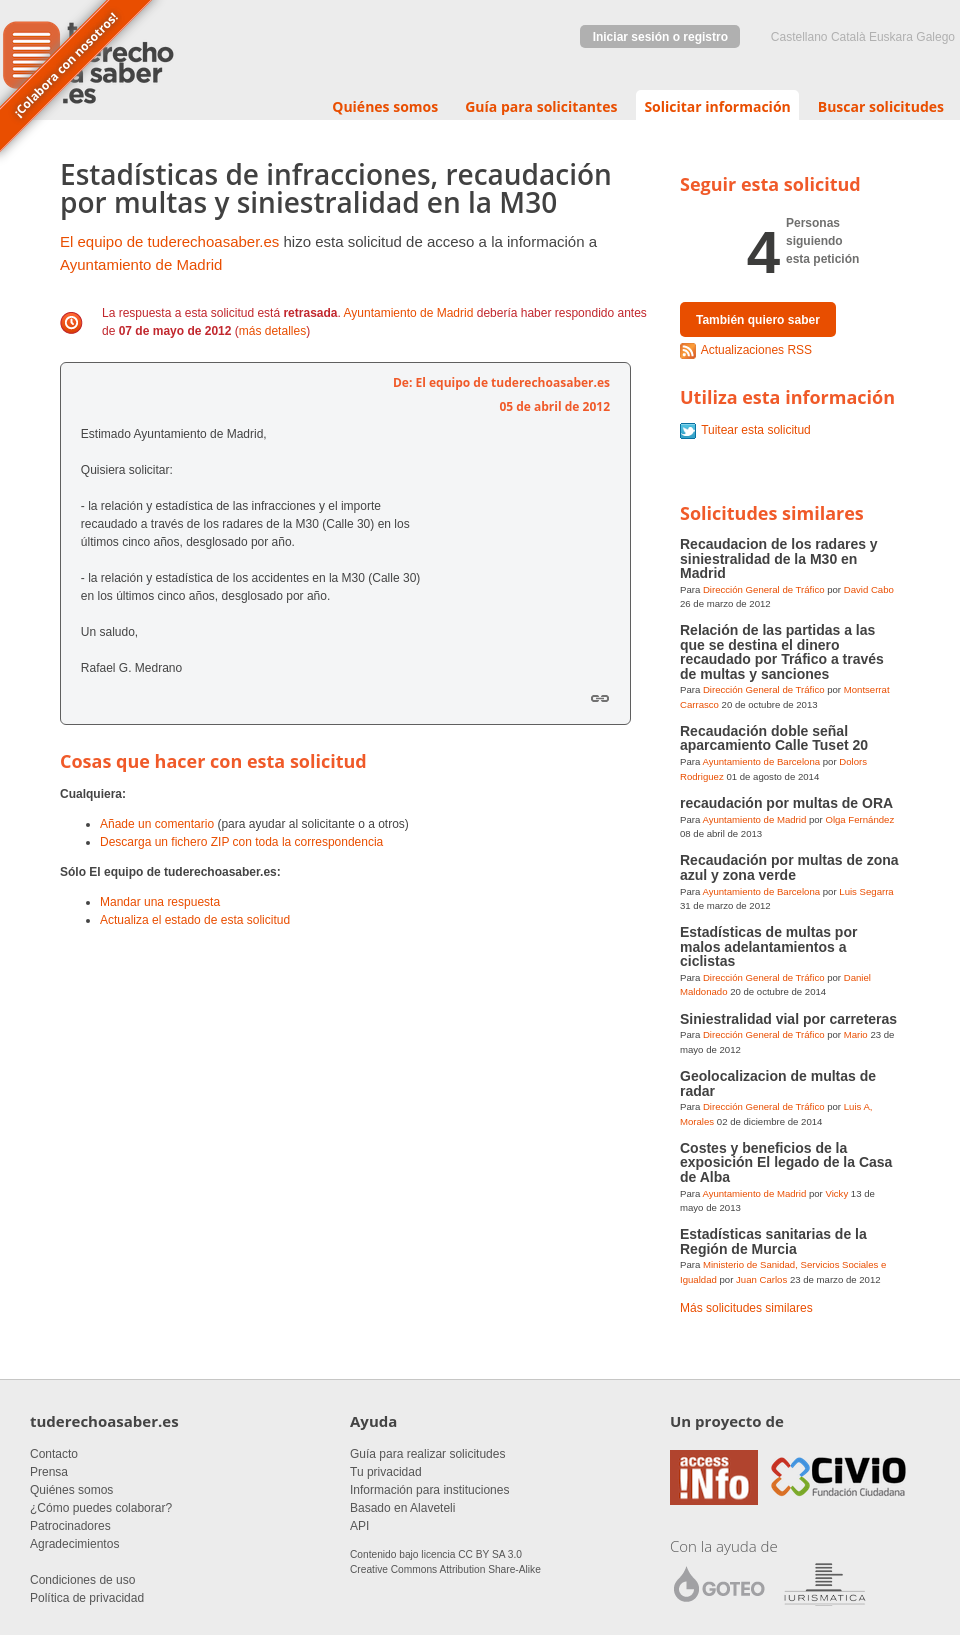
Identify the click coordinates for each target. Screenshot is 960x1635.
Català (848, 37)
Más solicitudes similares (746, 1308)
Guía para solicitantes (541, 106)
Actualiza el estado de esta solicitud (195, 920)
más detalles (272, 331)
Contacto (54, 1454)
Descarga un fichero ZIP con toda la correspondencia (241, 842)
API (359, 1526)
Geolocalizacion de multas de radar (778, 1083)
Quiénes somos (385, 106)
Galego (935, 37)
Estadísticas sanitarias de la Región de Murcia (773, 1241)
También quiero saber (758, 320)
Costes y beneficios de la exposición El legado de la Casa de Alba (786, 1162)
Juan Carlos (761, 1279)
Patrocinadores (70, 1526)
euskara (891, 37)
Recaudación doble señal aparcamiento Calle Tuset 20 (774, 738)
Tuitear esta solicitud (756, 430)
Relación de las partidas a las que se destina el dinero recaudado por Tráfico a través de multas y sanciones (782, 651)
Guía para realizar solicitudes (427, 1454)
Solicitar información (717, 106)
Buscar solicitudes (881, 106)
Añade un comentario (157, 824)
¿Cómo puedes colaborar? (101, 1508)
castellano (799, 37)
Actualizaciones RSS (756, 350)
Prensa (49, 1472)
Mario (856, 1034)
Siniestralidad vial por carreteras (788, 1019)
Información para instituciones (429, 1490)
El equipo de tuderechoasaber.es (169, 241)
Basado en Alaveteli (402, 1508)
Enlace (600, 698)
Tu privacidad (386, 1472)
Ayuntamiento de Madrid (141, 264)
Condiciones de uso (82, 1580)
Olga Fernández (859, 819)
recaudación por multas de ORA (786, 803)
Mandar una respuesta (160, 902)
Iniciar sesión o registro (660, 37)
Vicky (836, 1193)
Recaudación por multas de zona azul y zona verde (789, 867)
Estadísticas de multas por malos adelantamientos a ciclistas (768, 946)
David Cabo (869, 589)
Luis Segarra (866, 891)
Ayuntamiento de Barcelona (761, 761)
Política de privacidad (87, 1598)
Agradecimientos (74, 1544)
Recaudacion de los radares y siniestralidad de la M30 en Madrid (779, 558)
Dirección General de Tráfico (764, 589)
